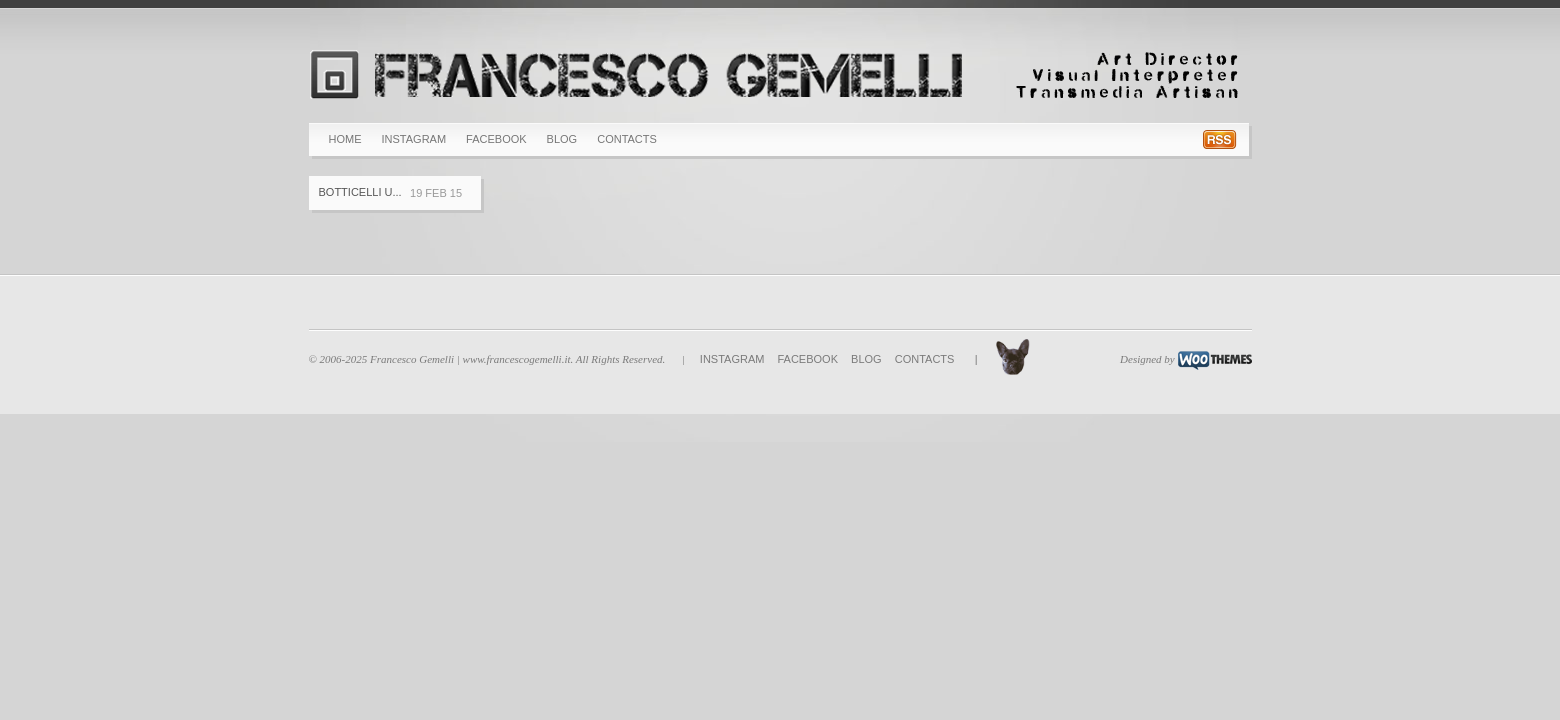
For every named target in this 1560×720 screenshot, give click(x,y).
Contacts (627, 139)
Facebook (496, 139)
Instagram (414, 139)
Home (345, 139)
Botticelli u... (360, 192)
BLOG (562, 139)
